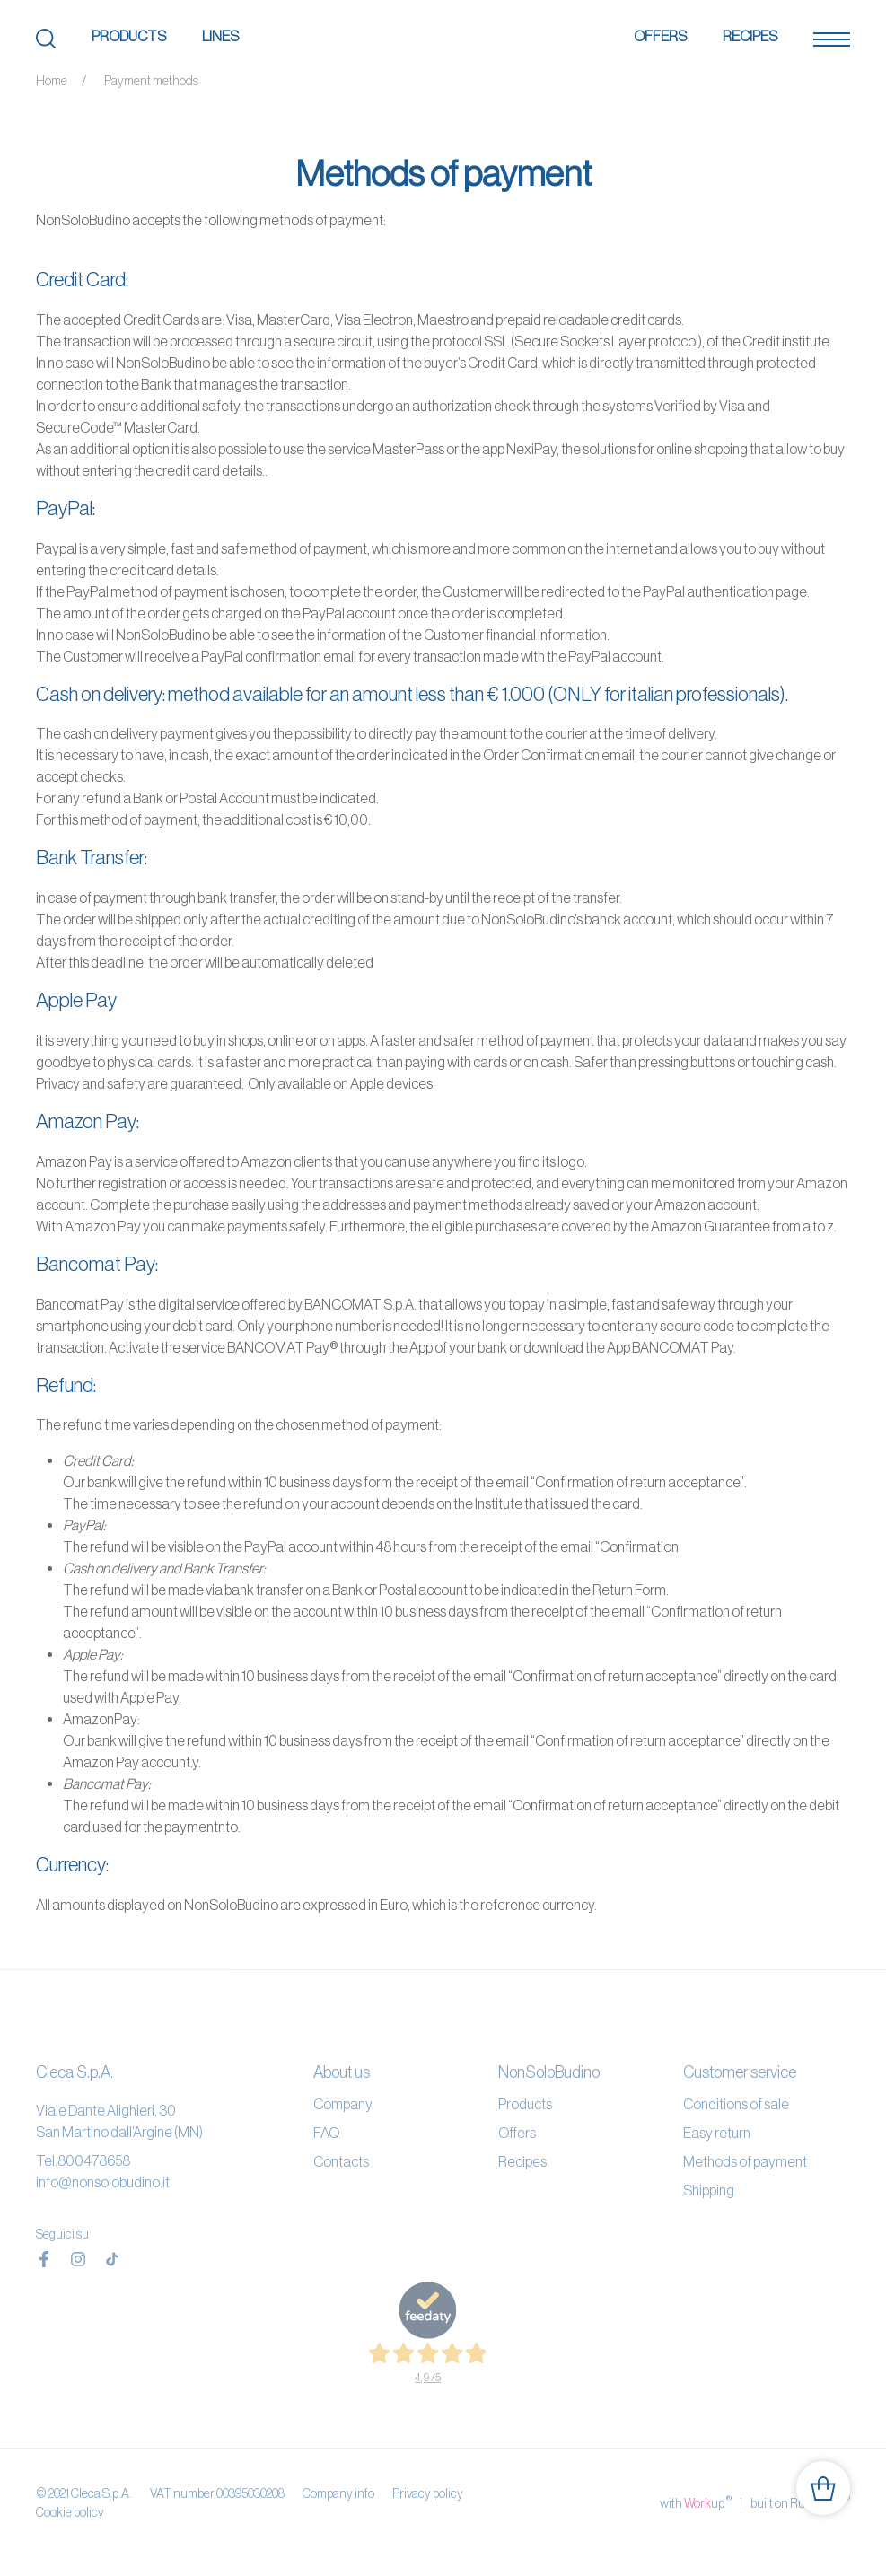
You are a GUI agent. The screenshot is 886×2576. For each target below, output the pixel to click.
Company (343, 2104)
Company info (338, 2493)
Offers (660, 36)
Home (51, 81)
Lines (220, 36)
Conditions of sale (736, 2104)
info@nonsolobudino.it (103, 2182)
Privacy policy (427, 2493)
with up (696, 2502)
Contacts (341, 2161)
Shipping (708, 2190)
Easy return (716, 2133)
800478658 (93, 2160)
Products (129, 36)
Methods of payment (745, 2161)
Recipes (750, 36)
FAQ (326, 2133)
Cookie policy (70, 2512)
